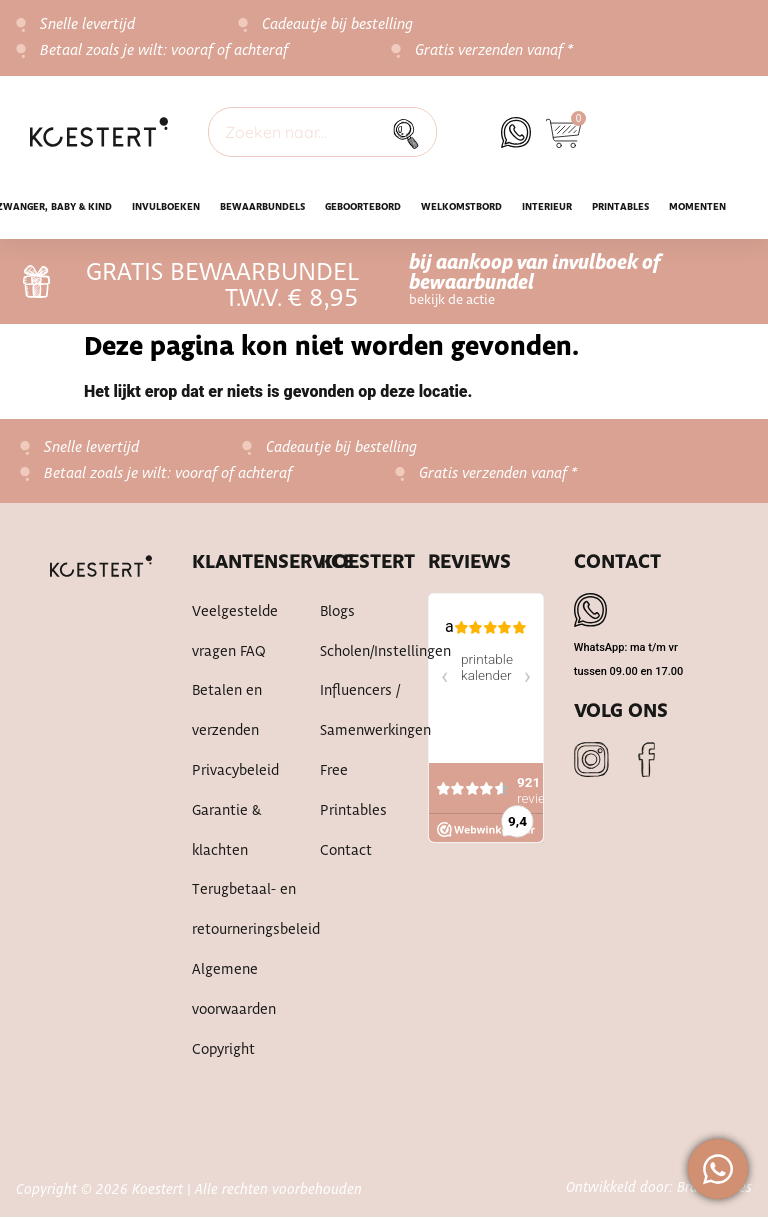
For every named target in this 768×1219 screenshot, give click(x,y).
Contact (346, 853)
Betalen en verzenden (227, 713)
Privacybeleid (235, 773)
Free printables (353, 793)
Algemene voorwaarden (234, 993)
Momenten (697, 207)
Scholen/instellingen (354, 653)
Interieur (547, 207)
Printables (620, 207)
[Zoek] (411, 132)
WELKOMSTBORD (461, 207)
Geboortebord (363, 207)
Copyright (223, 1053)
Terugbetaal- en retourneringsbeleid (235, 913)
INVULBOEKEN (166, 207)
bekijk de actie (452, 300)
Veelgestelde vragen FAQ (235, 633)
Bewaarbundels (262, 207)
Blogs (337, 613)
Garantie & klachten (226, 833)
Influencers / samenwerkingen (354, 713)
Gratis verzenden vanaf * (494, 51)
